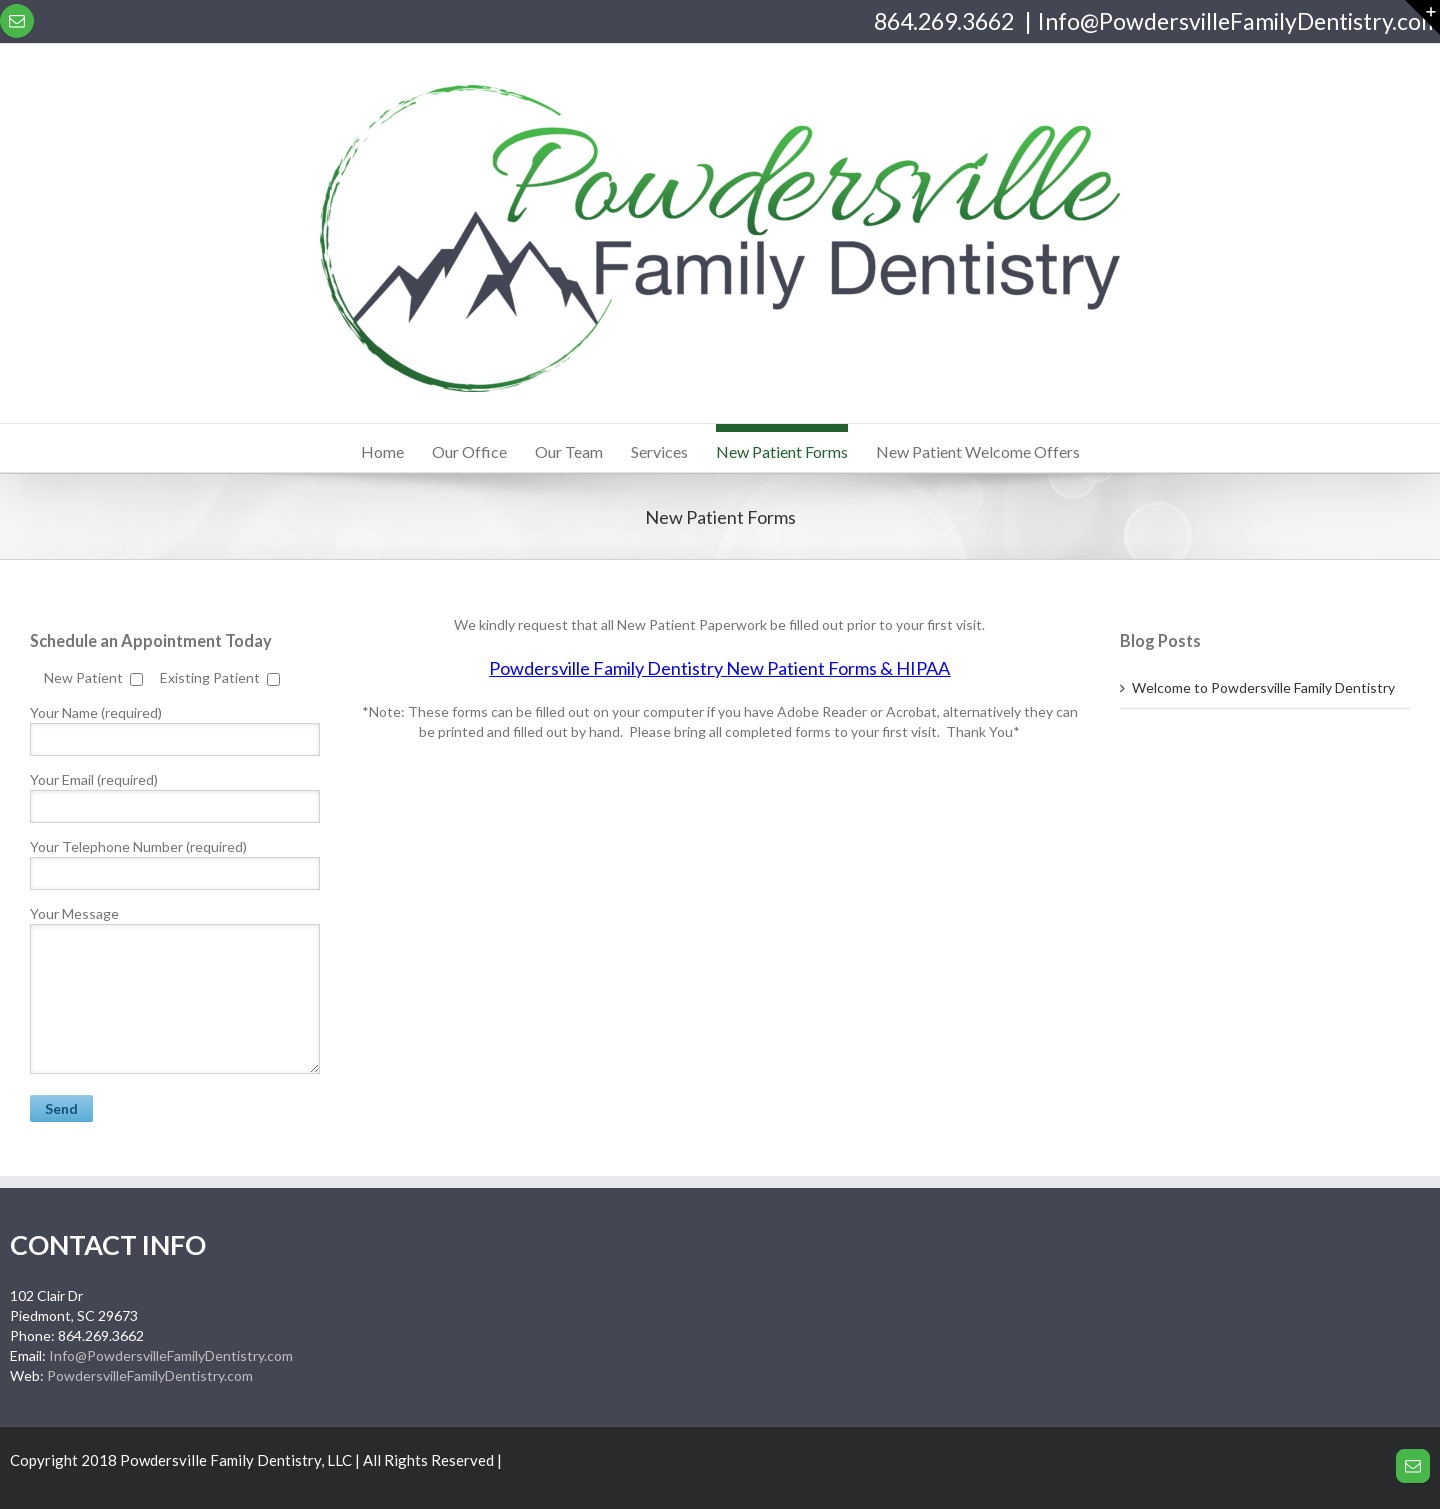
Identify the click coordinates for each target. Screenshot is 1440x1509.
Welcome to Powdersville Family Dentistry (1263, 687)
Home (382, 451)
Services (659, 451)
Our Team (569, 451)
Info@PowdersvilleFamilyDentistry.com (1239, 21)
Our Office (469, 451)
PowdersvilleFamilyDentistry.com (150, 1375)
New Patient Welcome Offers (978, 451)
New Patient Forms (782, 451)
